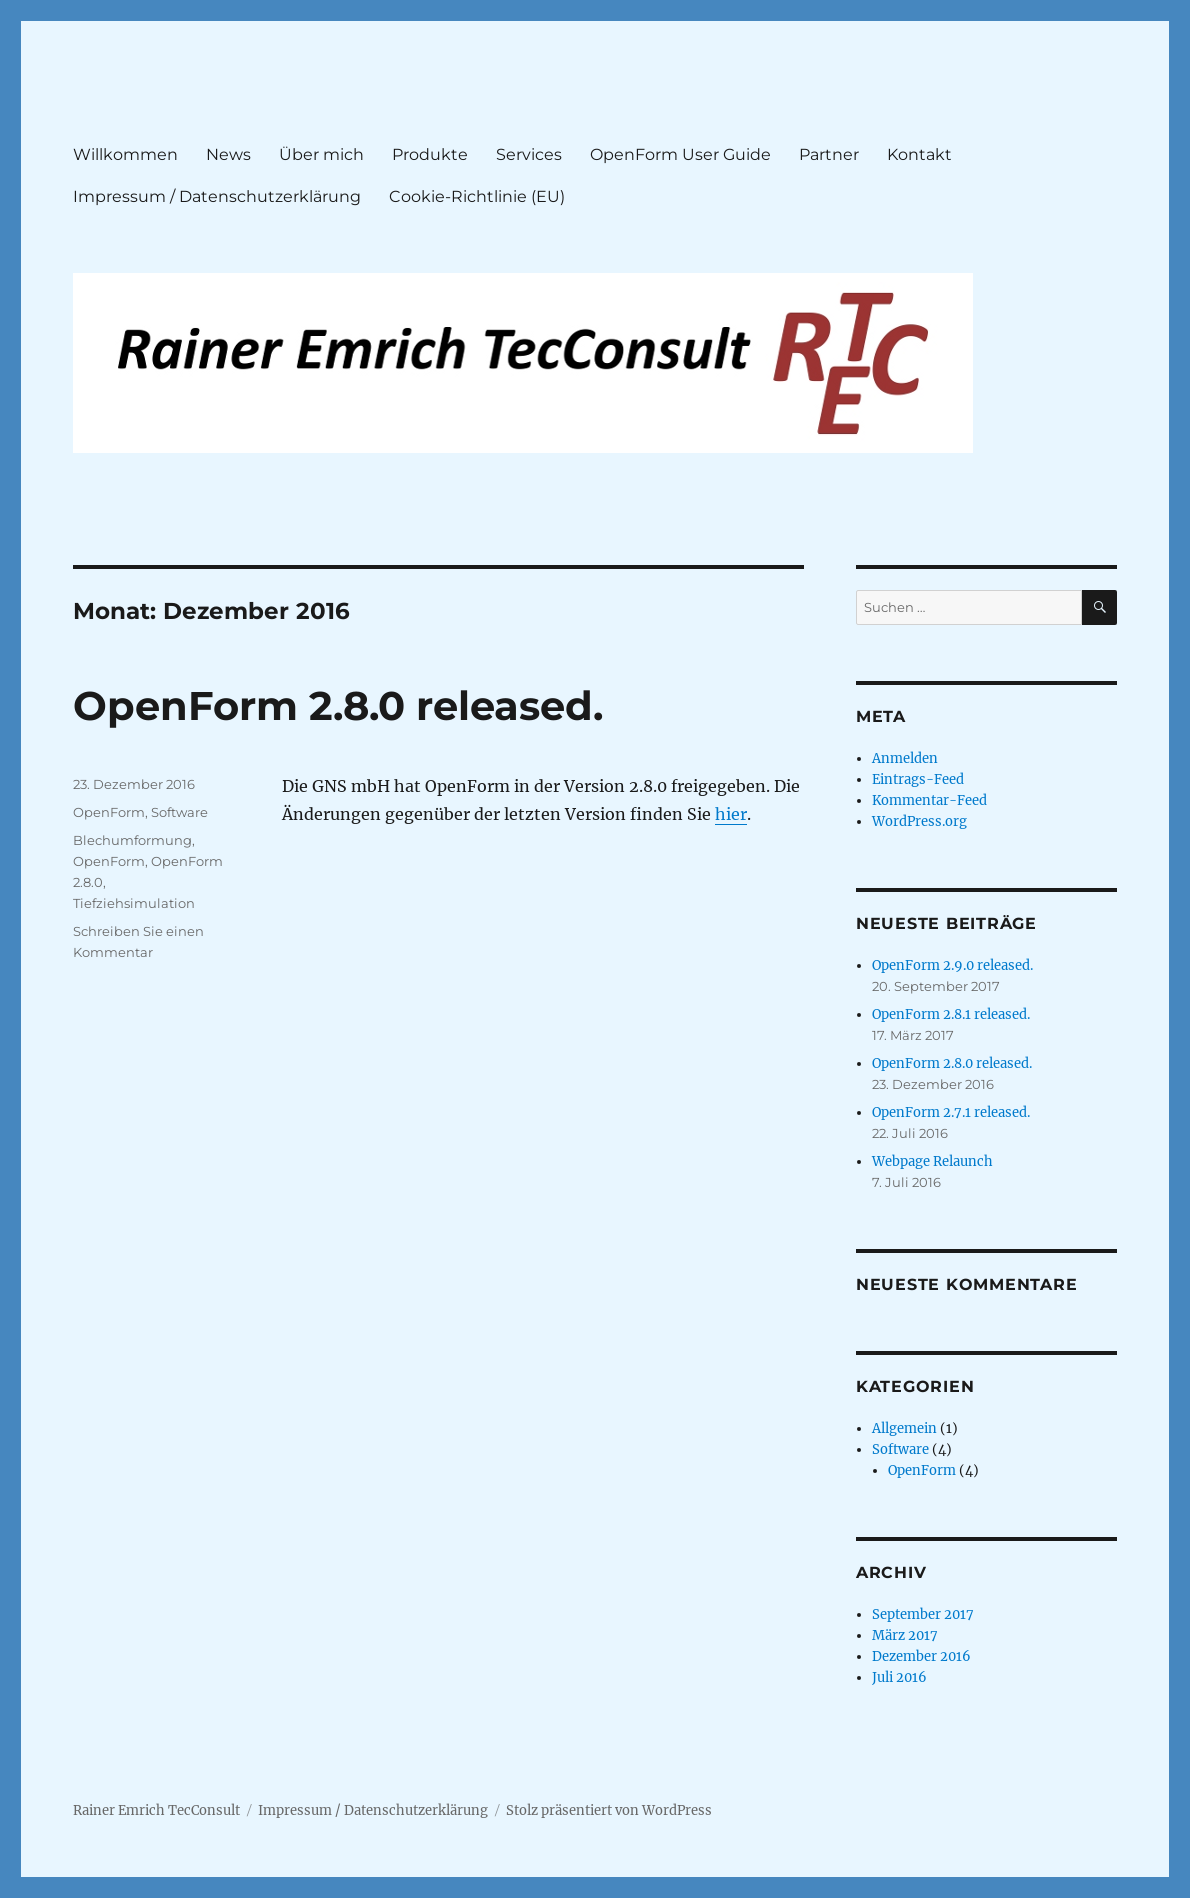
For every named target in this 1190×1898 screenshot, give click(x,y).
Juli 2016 (899, 1677)
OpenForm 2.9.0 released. (952, 965)
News (228, 154)
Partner (829, 154)
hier (731, 814)
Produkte (430, 154)
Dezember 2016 (921, 1656)
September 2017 (923, 1614)
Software (179, 812)
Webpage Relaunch (932, 1161)
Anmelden (905, 758)
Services (529, 154)
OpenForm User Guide (680, 154)
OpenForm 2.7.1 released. (951, 1112)
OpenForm (109, 812)
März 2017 (905, 1635)
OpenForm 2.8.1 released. (951, 1014)
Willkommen (125, 154)
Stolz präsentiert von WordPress (609, 1810)
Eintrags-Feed (918, 779)
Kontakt (919, 154)
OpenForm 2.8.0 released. (338, 705)
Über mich (321, 154)
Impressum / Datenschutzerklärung (217, 196)
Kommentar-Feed (929, 800)
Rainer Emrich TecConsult (156, 1810)
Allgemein (904, 1428)
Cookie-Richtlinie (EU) (477, 196)
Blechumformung (132, 840)
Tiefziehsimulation (134, 903)
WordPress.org (919, 821)
